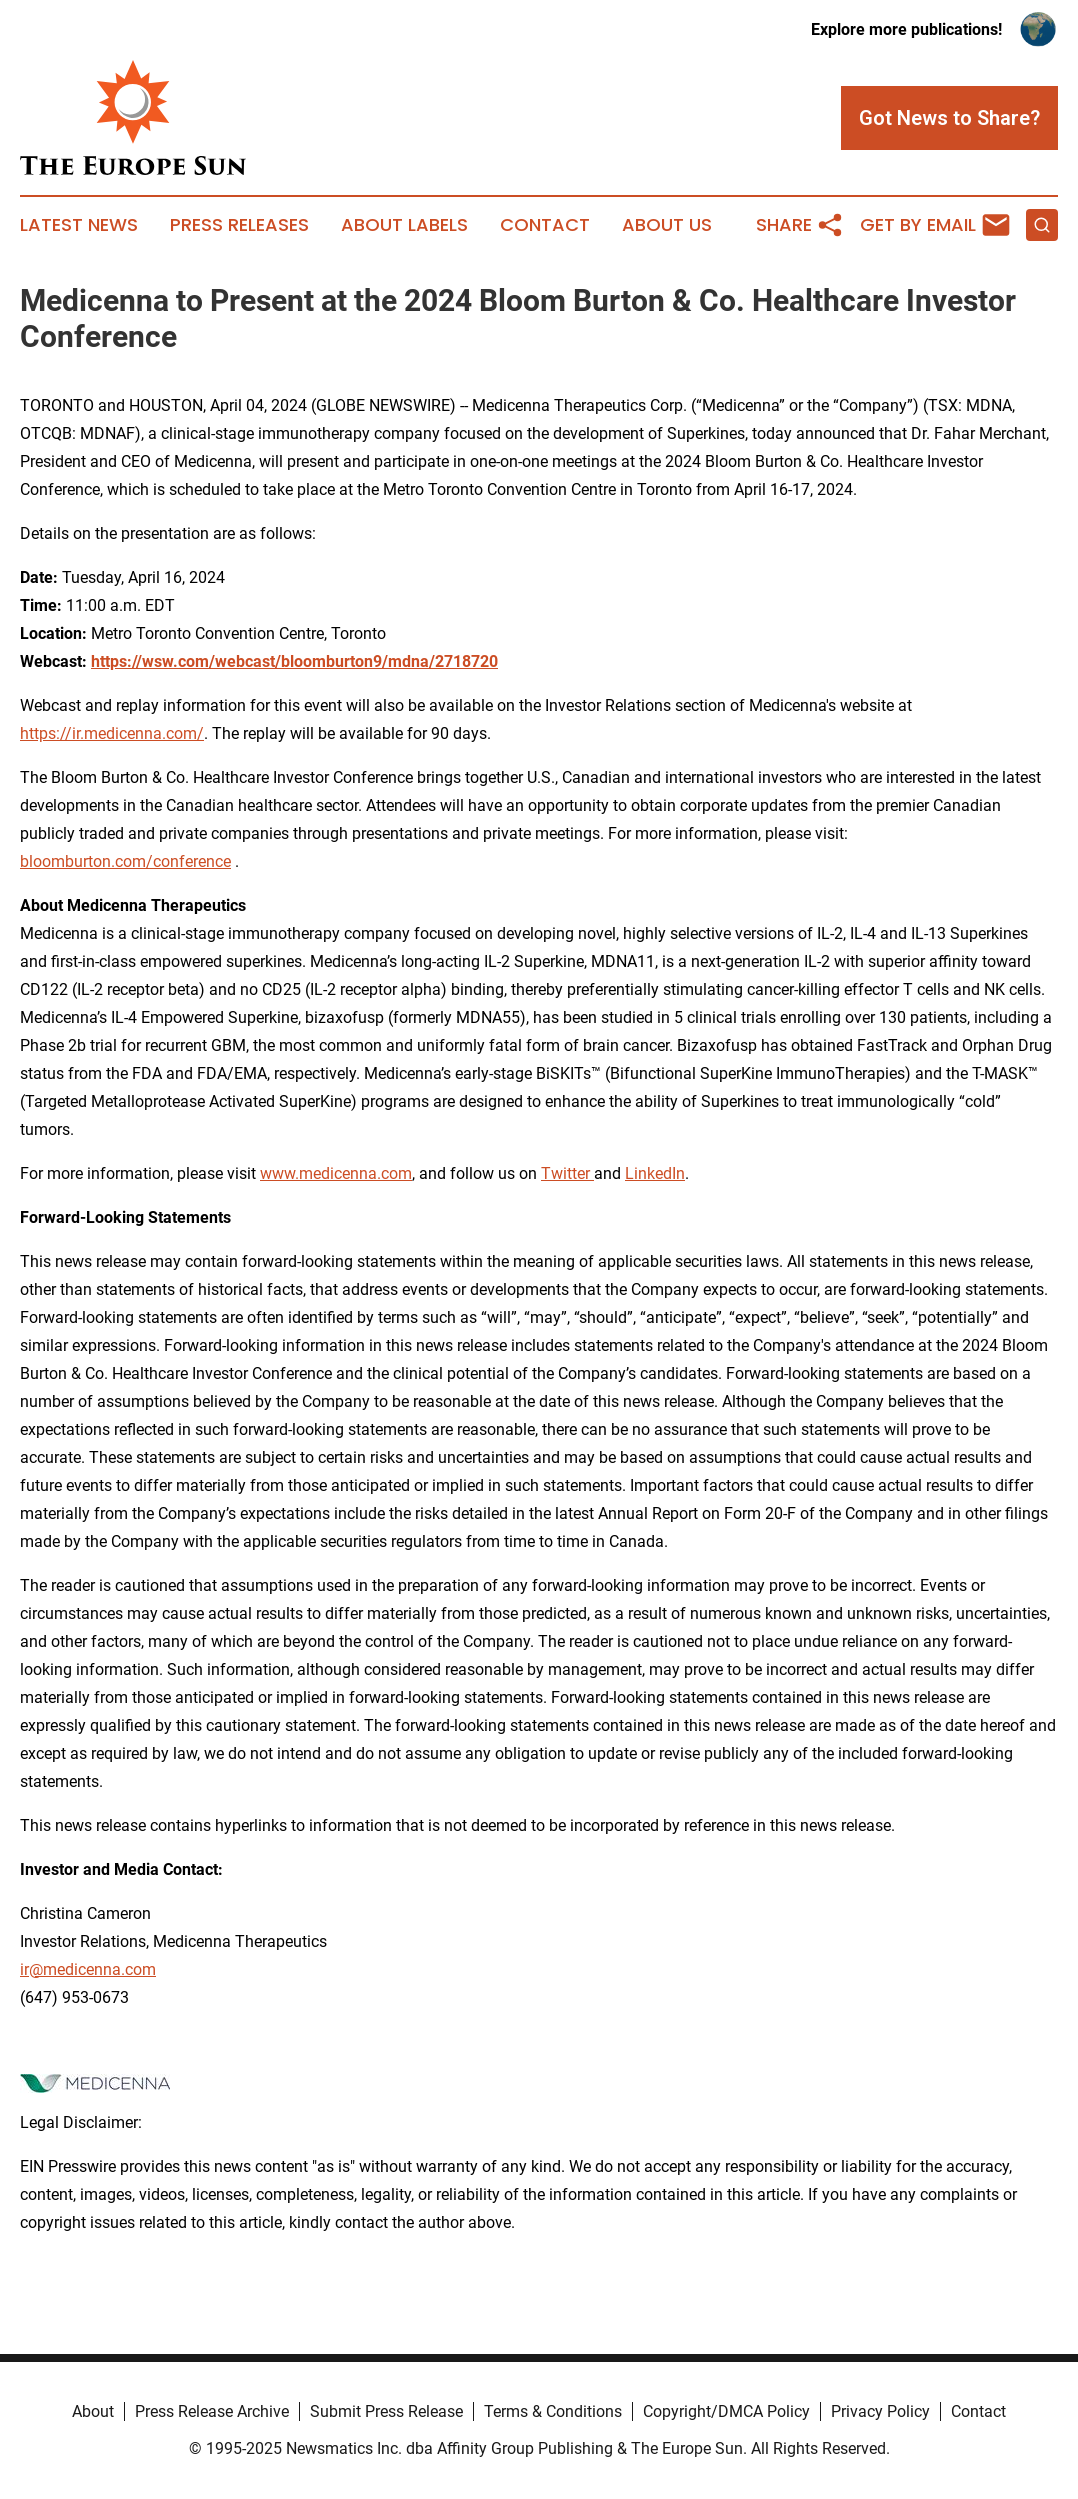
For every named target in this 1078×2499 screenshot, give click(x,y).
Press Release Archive (212, 2411)
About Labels (404, 225)
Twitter (567, 1173)
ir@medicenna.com (88, 1969)
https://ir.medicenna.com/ (112, 733)
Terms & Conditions (553, 2411)
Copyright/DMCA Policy (726, 2411)
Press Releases (239, 225)
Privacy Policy (880, 2411)
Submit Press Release (386, 2411)
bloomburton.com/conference (125, 861)
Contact (545, 225)
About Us (667, 225)
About (93, 2411)
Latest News (79, 225)
